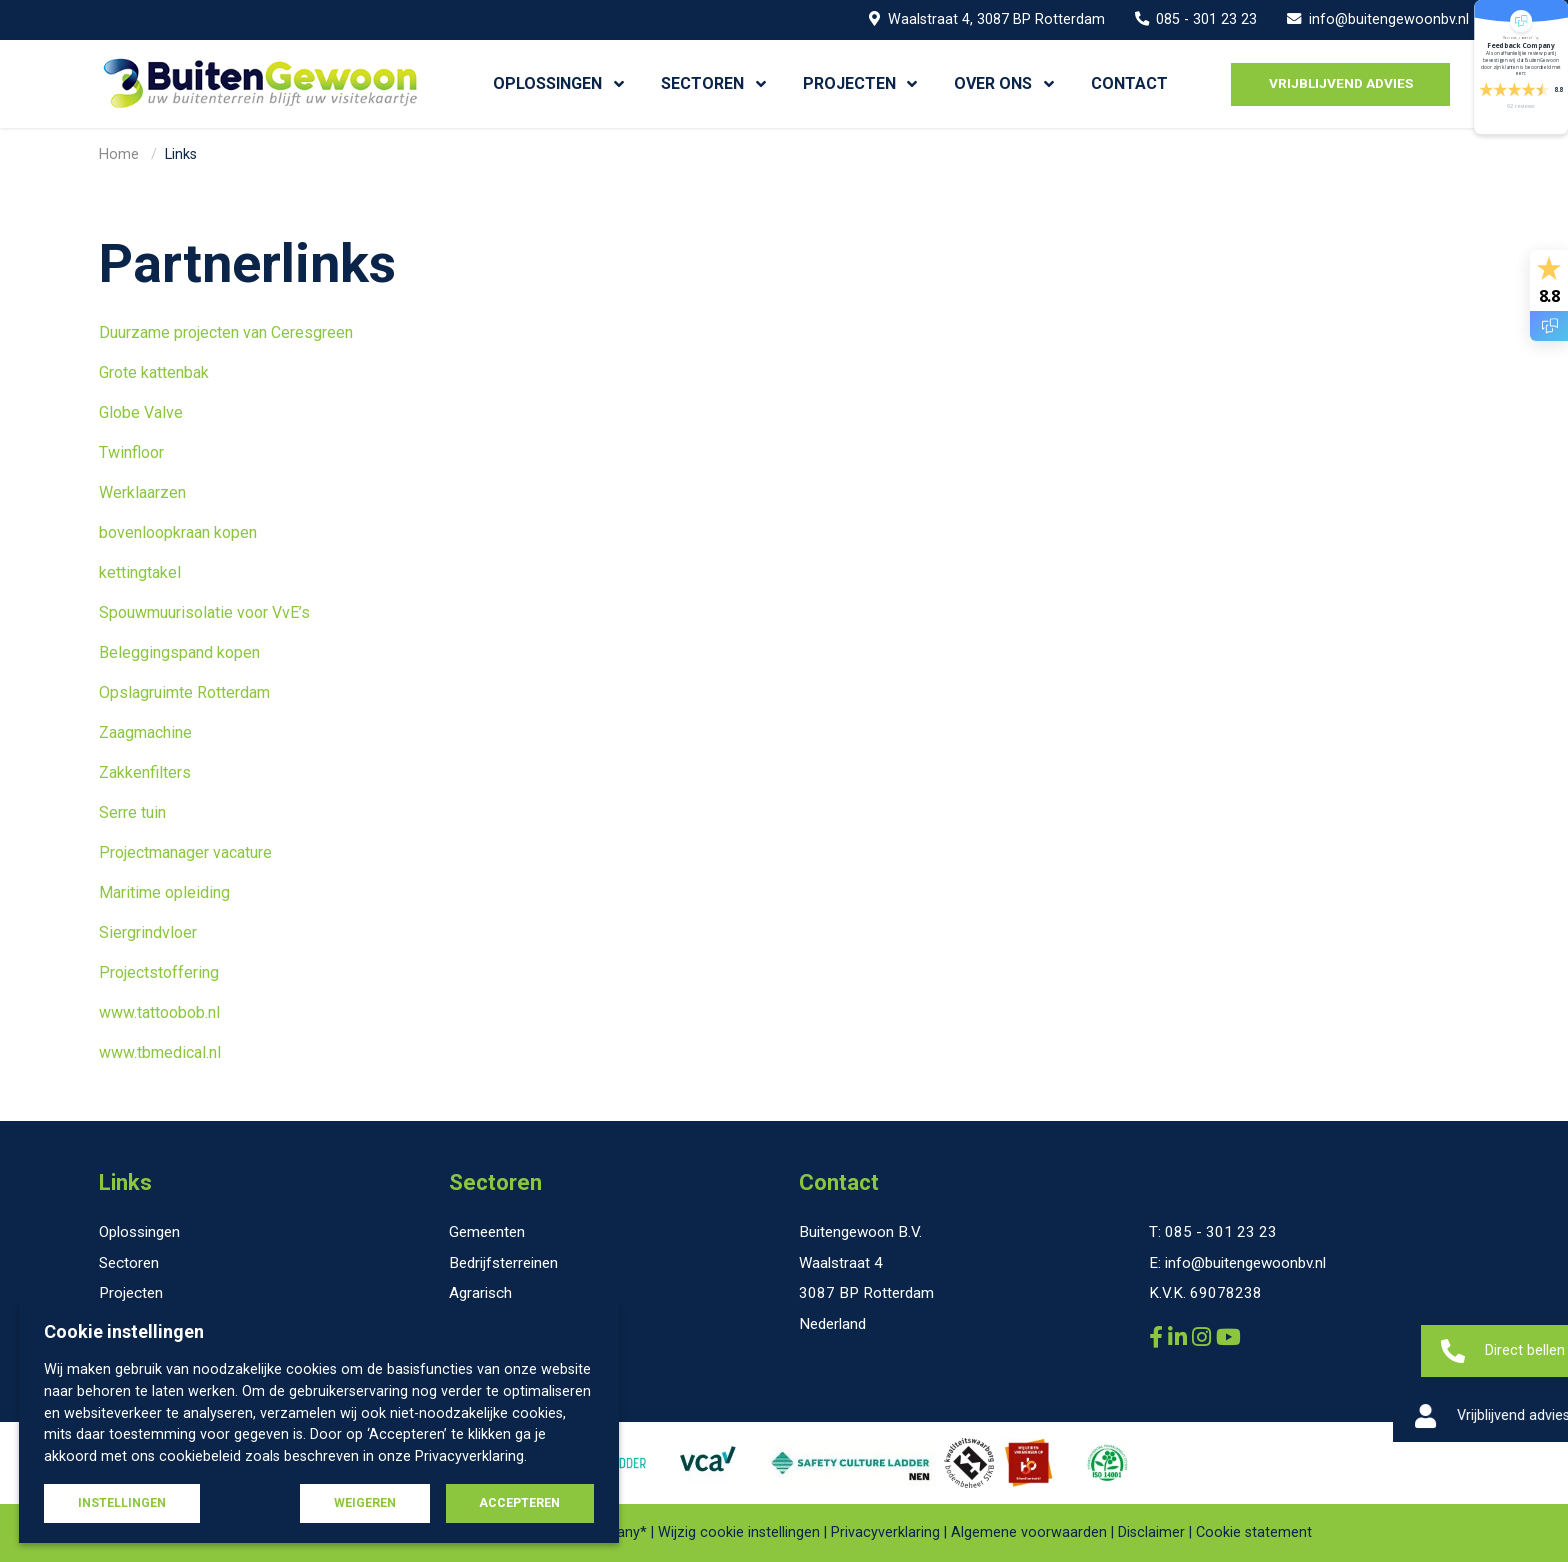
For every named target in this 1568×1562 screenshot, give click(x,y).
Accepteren (519, 1503)
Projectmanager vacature (185, 852)
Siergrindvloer (148, 932)
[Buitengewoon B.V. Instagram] (1204, 1337)
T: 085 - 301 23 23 (1213, 1232)
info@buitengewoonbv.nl (1378, 19)
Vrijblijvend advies (1341, 83)
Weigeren (365, 1503)
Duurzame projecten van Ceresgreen (226, 332)
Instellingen (122, 1503)
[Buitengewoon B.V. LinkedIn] (1180, 1337)
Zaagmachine (145, 732)
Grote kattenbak (154, 372)
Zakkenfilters (145, 772)
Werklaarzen (142, 492)
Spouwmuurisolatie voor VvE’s (204, 612)
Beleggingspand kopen (179, 652)
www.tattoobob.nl (159, 1012)
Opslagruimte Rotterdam (184, 692)
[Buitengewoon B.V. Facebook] (1158, 1337)
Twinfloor (131, 452)
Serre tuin (132, 812)
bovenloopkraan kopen (178, 532)
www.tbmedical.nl (160, 1052)
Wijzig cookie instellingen (739, 1533)
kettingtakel (140, 572)
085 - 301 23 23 (1196, 19)
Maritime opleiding (166, 892)
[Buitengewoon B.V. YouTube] (1228, 1337)
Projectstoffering (159, 972)
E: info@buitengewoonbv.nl (1237, 1263)
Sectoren (495, 1182)
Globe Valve (141, 412)
